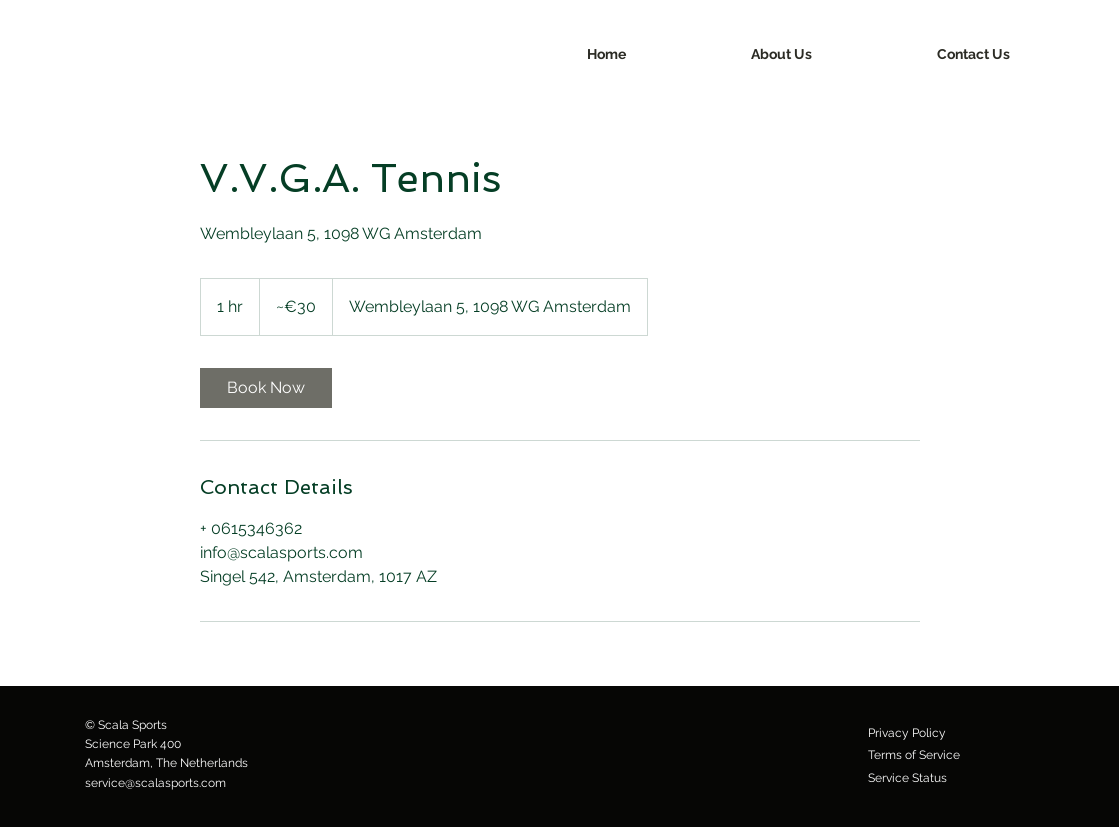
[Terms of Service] (914, 755)
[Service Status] (907, 778)
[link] (266, 388)
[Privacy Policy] (907, 733)
